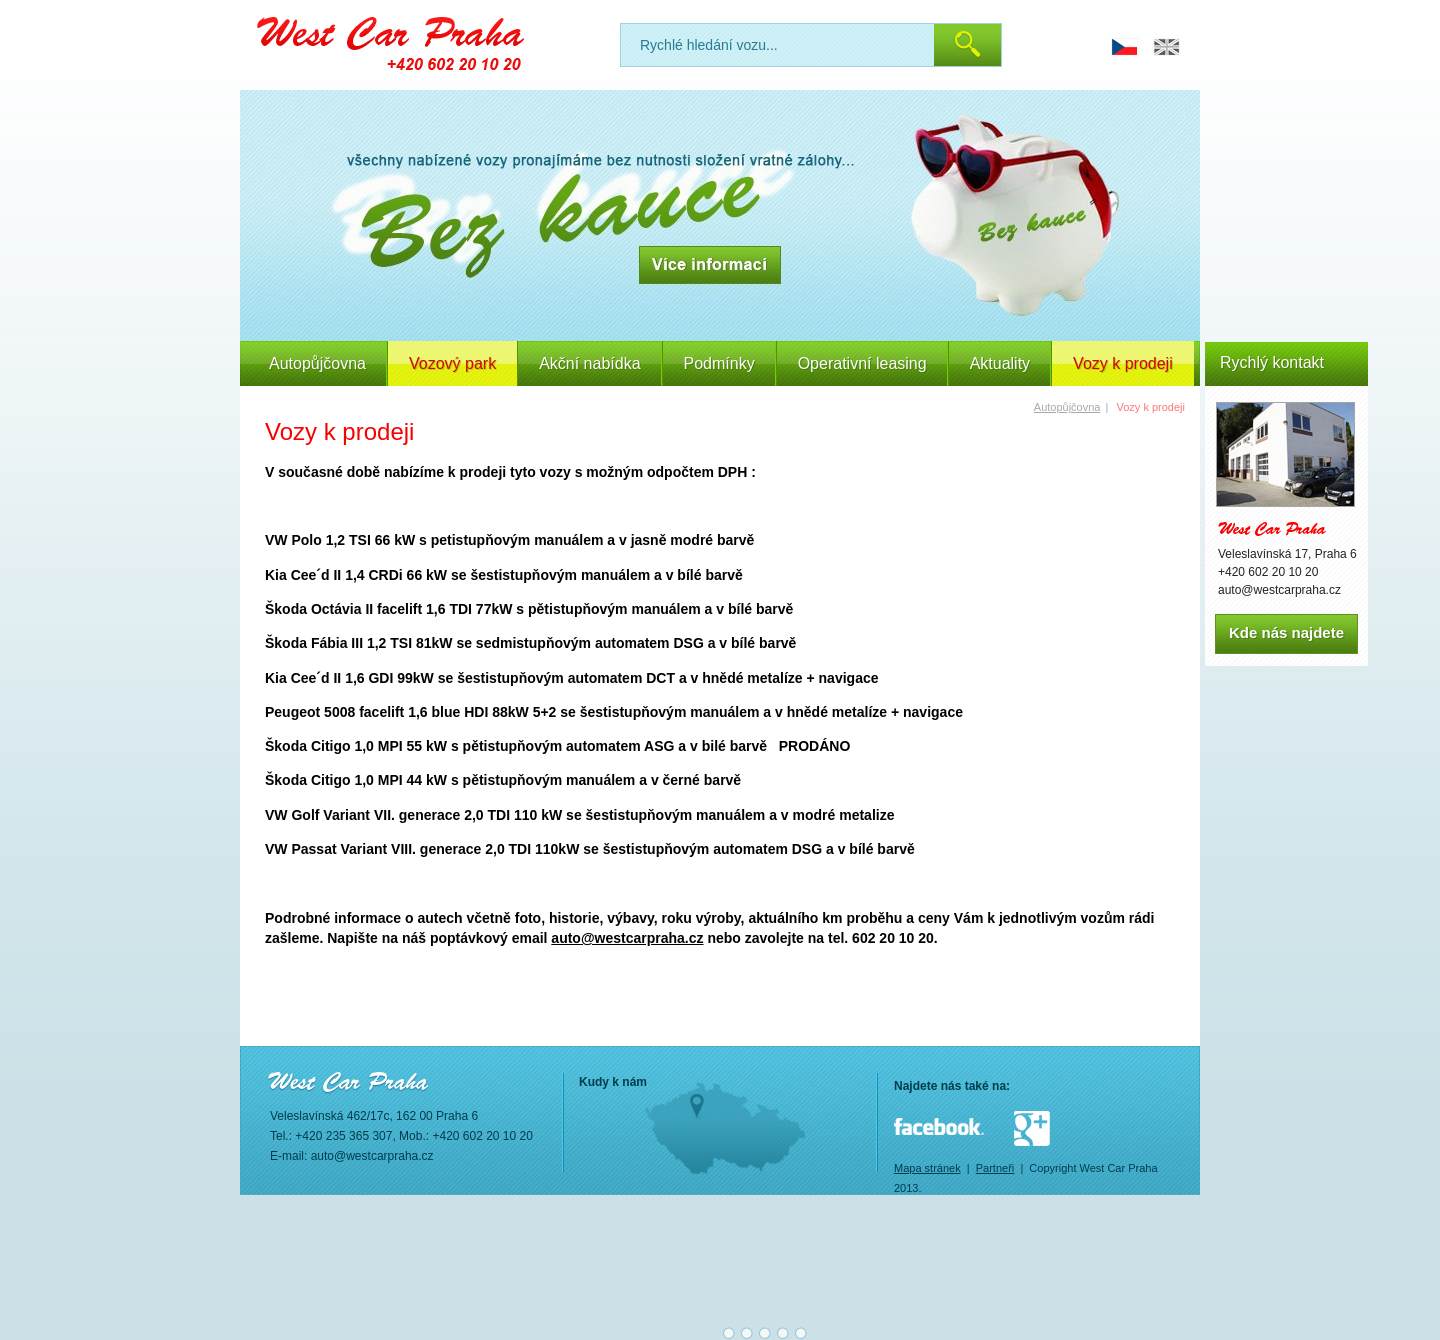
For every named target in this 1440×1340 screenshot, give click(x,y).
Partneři (995, 1168)
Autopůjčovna (317, 363)
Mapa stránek (927, 1168)
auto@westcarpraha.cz (627, 938)
